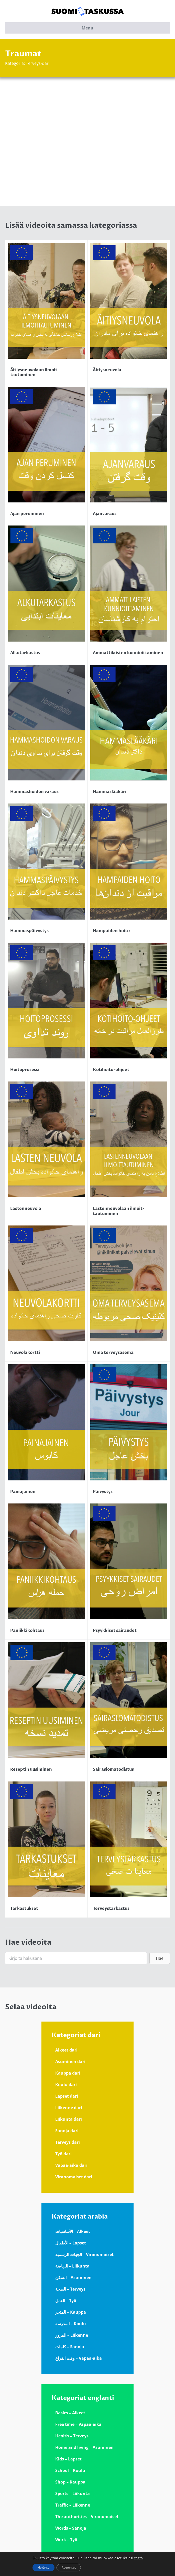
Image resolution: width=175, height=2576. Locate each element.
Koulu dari (66, 2084)
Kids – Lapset (68, 2459)
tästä (138, 2558)
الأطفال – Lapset (70, 2243)
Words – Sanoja (70, 2528)
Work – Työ (66, 2539)
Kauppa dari (67, 2073)
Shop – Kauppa (70, 2482)
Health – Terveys (72, 2436)
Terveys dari (67, 2142)
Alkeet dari (66, 2050)
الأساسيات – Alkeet (72, 2231)
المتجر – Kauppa (70, 2312)
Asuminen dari (70, 2061)
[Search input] (76, 1958)
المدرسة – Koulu (70, 2323)
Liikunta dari (68, 2119)
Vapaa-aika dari (71, 2165)
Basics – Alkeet (70, 2413)
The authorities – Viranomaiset (86, 2516)
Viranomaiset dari (73, 2177)
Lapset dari (66, 2096)
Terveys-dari (38, 63)
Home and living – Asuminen (84, 2447)
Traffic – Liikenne (72, 2505)
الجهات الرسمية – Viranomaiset (84, 2254)
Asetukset (69, 2567)
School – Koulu (70, 2470)
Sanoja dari (67, 2131)
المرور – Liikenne (71, 2335)
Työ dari (63, 2154)
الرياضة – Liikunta (72, 2266)
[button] (159, 1958)
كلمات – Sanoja (69, 2347)
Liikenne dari (68, 2107)
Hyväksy (43, 2567)
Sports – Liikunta (72, 2493)
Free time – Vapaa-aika (78, 2424)
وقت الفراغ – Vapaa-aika (78, 2358)
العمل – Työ (65, 2300)
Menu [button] (87, 28)
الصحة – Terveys (70, 2289)
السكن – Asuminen (73, 2277)
